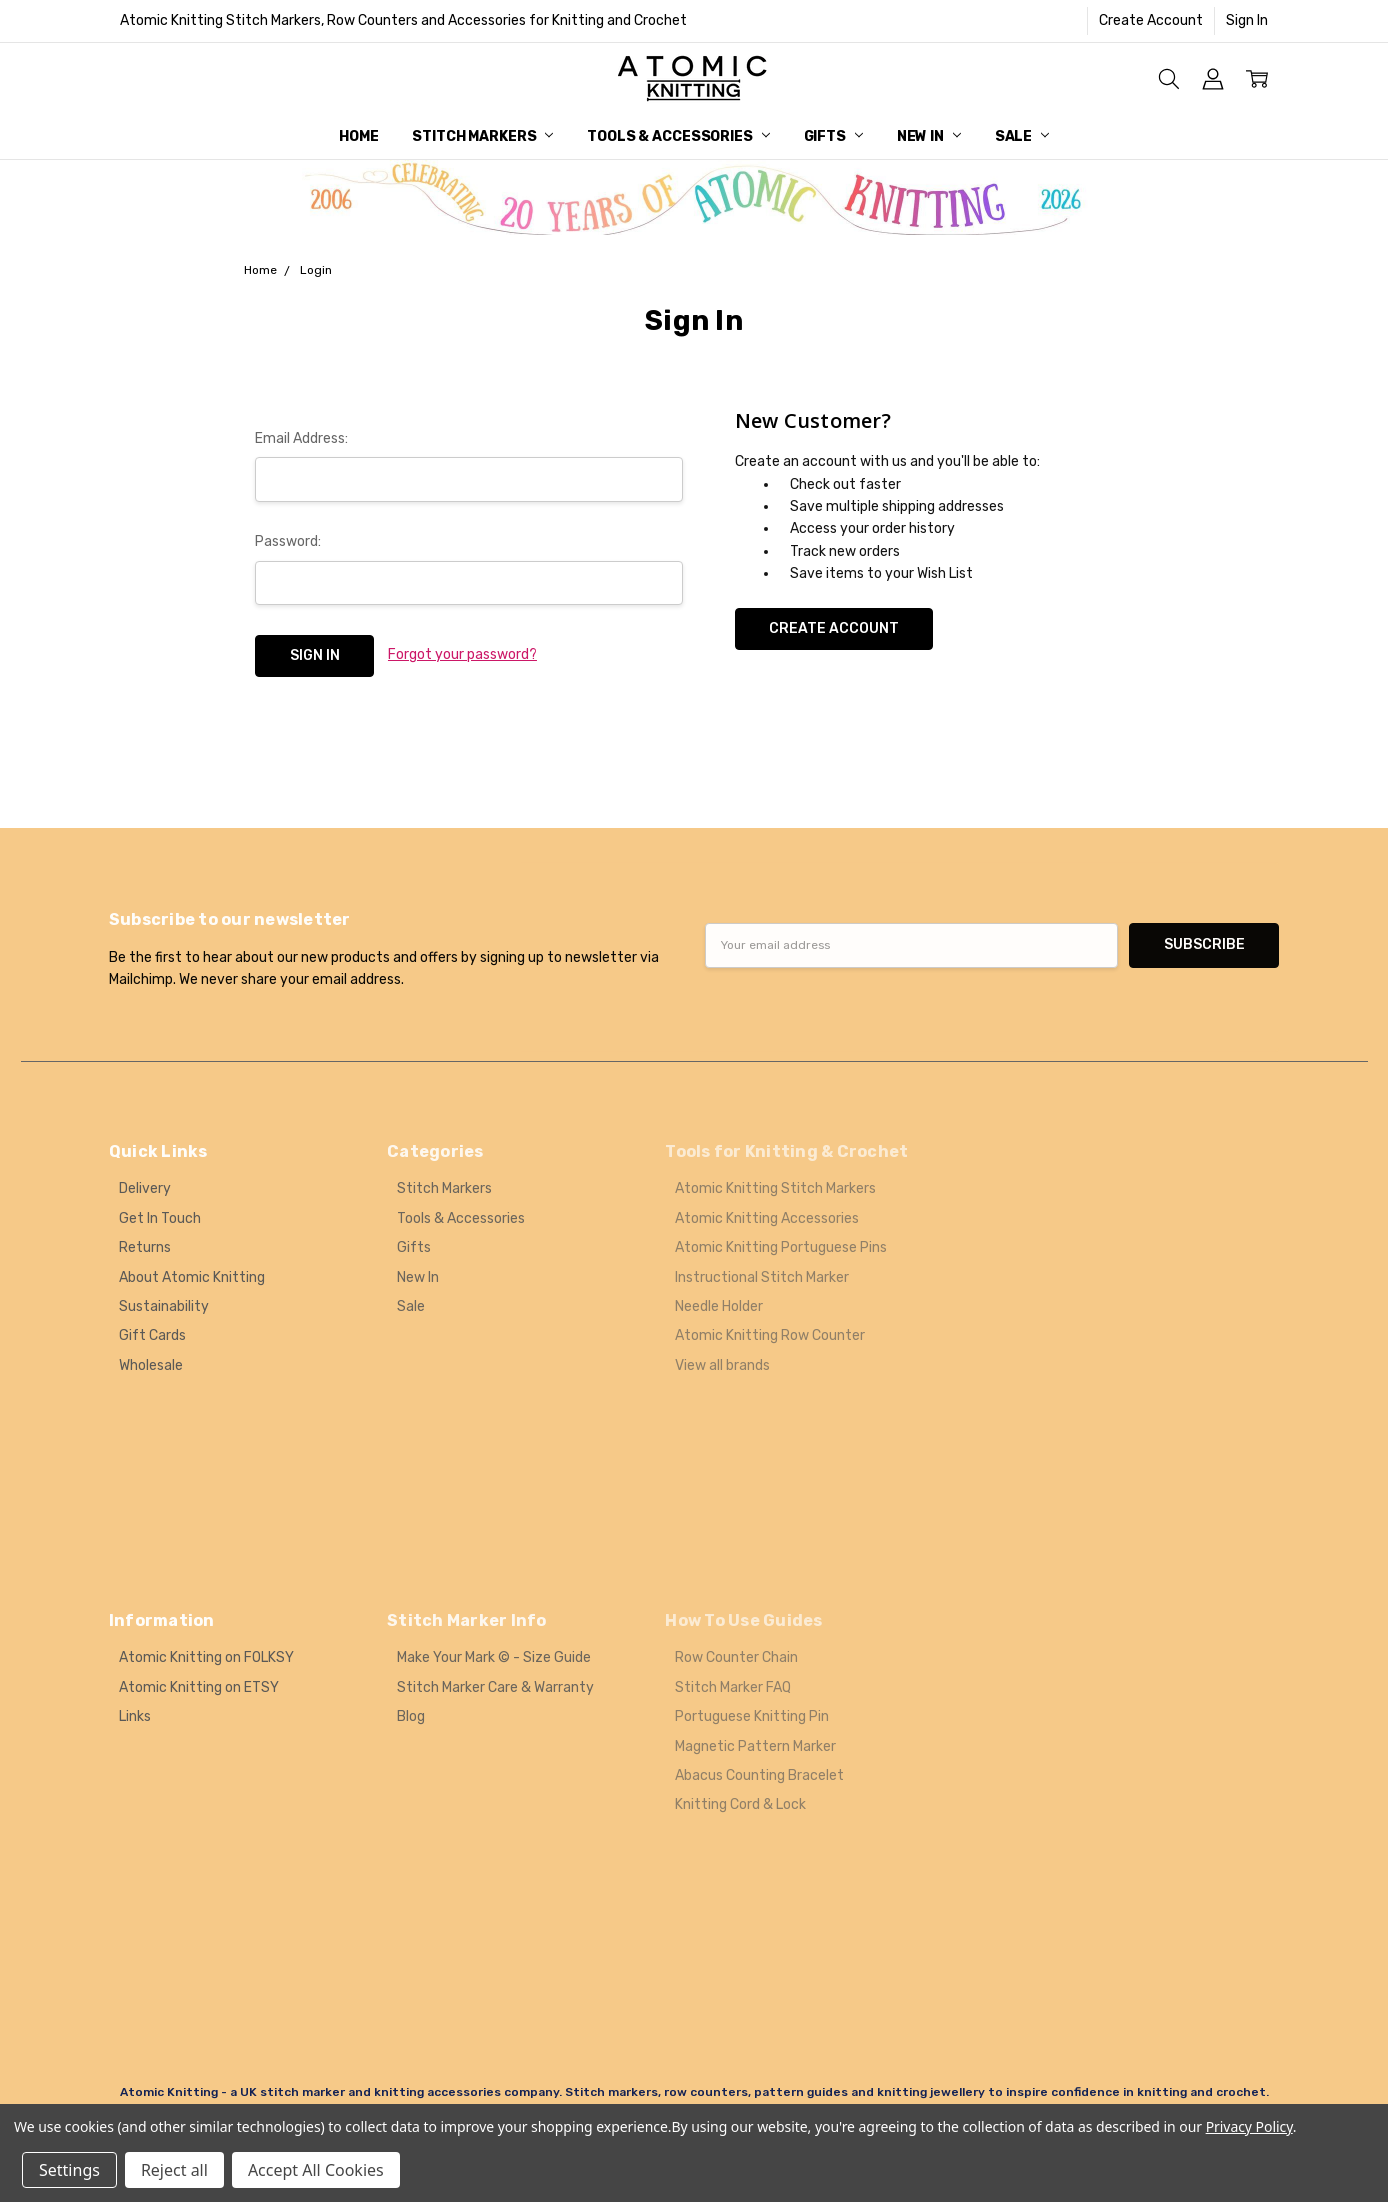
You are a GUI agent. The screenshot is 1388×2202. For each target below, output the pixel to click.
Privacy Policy (1249, 2126)
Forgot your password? (462, 654)
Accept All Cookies (316, 2170)
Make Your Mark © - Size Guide (494, 1657)
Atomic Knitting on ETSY (199, 1687)
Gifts (833, 136)
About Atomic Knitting (192, 1277)
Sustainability (164, 1306)
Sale (1022, 136)
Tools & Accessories (678, 136)
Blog (411, 1716)
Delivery (145, 1188)
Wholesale (151, 1365)
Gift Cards (152, 1335)
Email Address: (301, 438)
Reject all (174, 2170)
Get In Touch (160, 1218)
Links (135, 1716)
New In (929, 136)
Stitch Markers (482, 136)
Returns (145, 1247)
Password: (288, 541)
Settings (69, 2170)
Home (358, 136)
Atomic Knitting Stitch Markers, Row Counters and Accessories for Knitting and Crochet (403, 20)
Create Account (1151, 20)
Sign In (1247, 20)
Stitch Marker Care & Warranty (495, 1687)
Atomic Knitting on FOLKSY (206, 1657)
